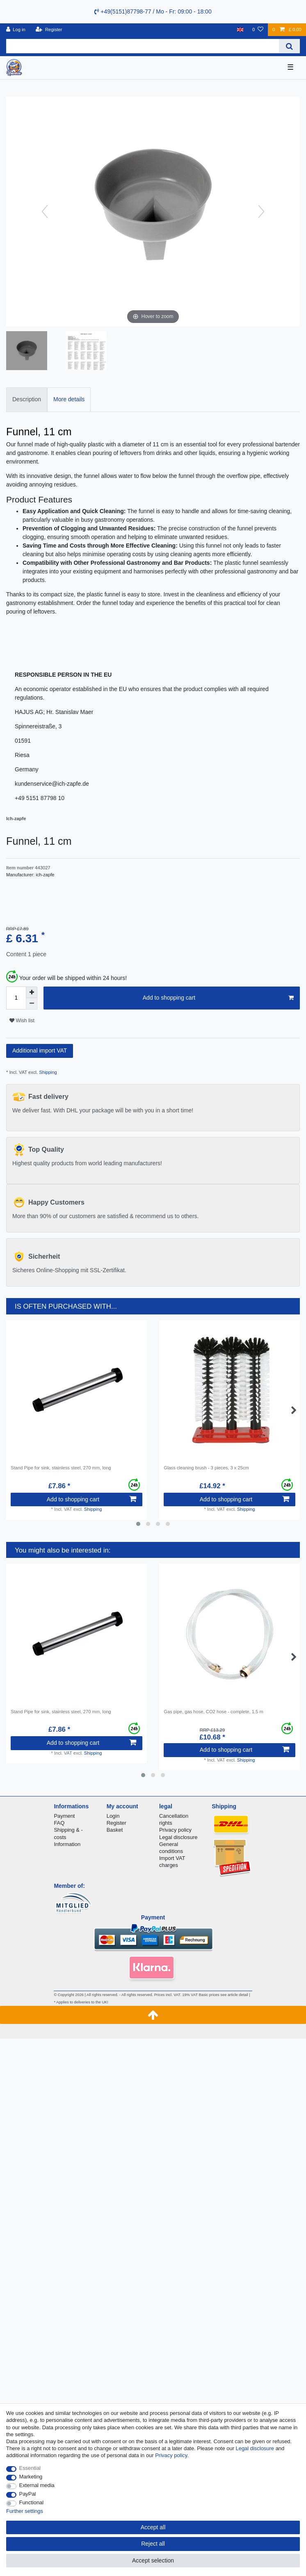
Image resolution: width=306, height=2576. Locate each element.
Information (67, 1844)
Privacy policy (175, 1830)
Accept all (153, 2527)
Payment (64, 1816)
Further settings (24, 2511)
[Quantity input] (16, 998)
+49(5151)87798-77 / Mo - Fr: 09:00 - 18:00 (152, 11)
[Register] (49, 29)
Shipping (47, 1072)
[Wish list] (258, 29)
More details (68, 399)
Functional (31, 2502)
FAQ (59, 1823)
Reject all (153, 2543)
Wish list (21, 1020)
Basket (115, 1830)
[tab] (26, 399)
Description (26, 399)
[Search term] (142, 46)
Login (113, 1816)
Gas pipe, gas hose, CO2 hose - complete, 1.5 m (213, 1711)
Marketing (31, 2477)
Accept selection (153, 2560)
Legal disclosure (178, 1837)
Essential (30, 2468)
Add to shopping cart (218, 998)
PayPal (27, 2494)
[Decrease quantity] (31, 1003)
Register (116, 1823)
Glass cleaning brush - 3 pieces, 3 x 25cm (206, 1467)
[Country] (240, 29)
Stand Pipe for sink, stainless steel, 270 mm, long (61, 1467)
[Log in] (16, 29)
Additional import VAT (39, 1050)
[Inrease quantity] (31, 992)
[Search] (289, 46)
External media (37, 2485)
